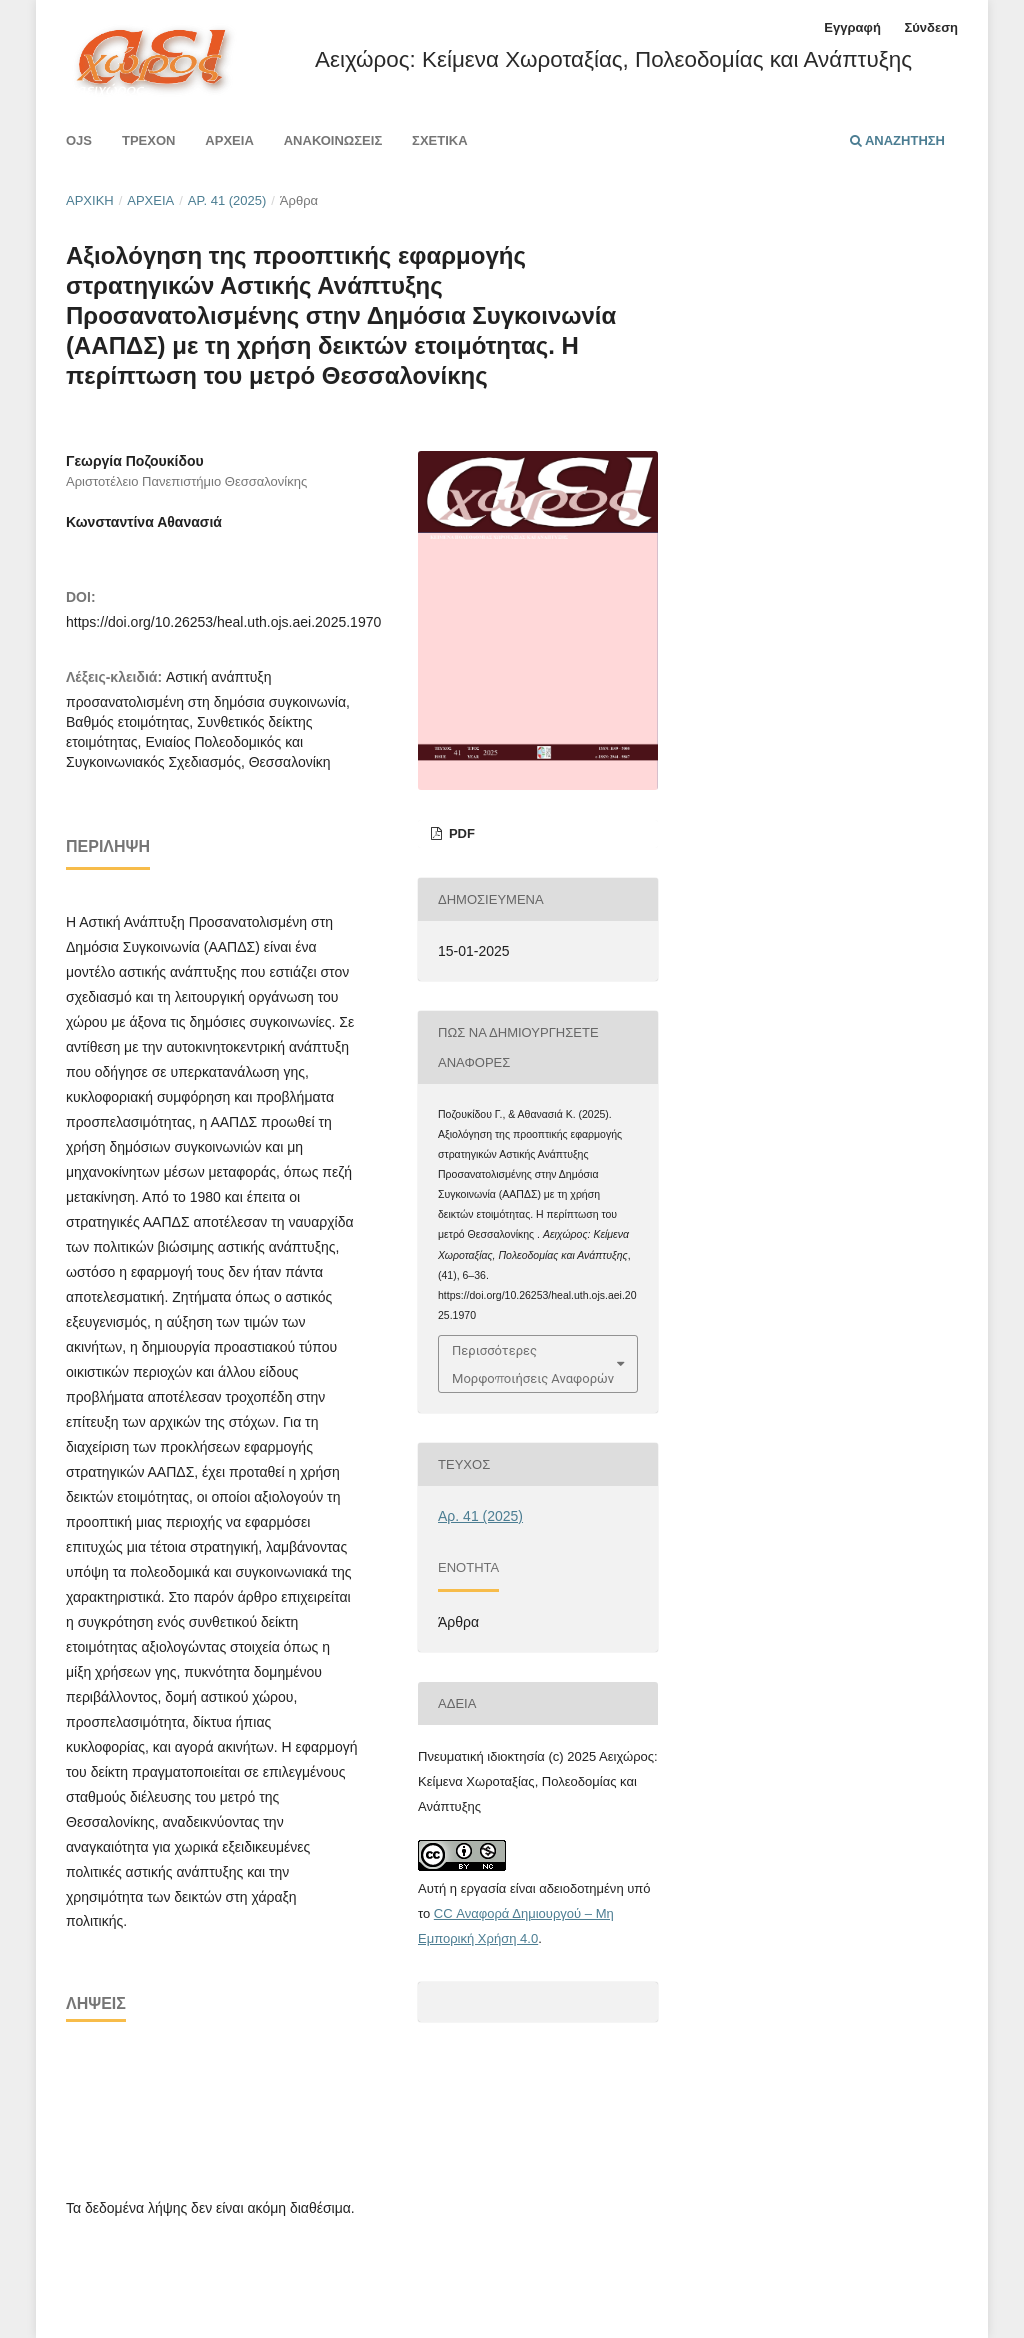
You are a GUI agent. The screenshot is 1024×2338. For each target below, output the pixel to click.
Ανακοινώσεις (333, 140)
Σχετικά (440, 140)
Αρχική (90, 200)
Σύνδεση (931, 27)
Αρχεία (229, 140)
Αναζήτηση (897, 140)
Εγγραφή (852, 27)
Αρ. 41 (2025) (227, 200)
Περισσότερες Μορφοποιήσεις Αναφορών (533, 1364)
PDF (460, 833)
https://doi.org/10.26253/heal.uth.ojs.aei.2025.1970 (223, 622)
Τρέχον (149, 140)
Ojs (79, 140)
